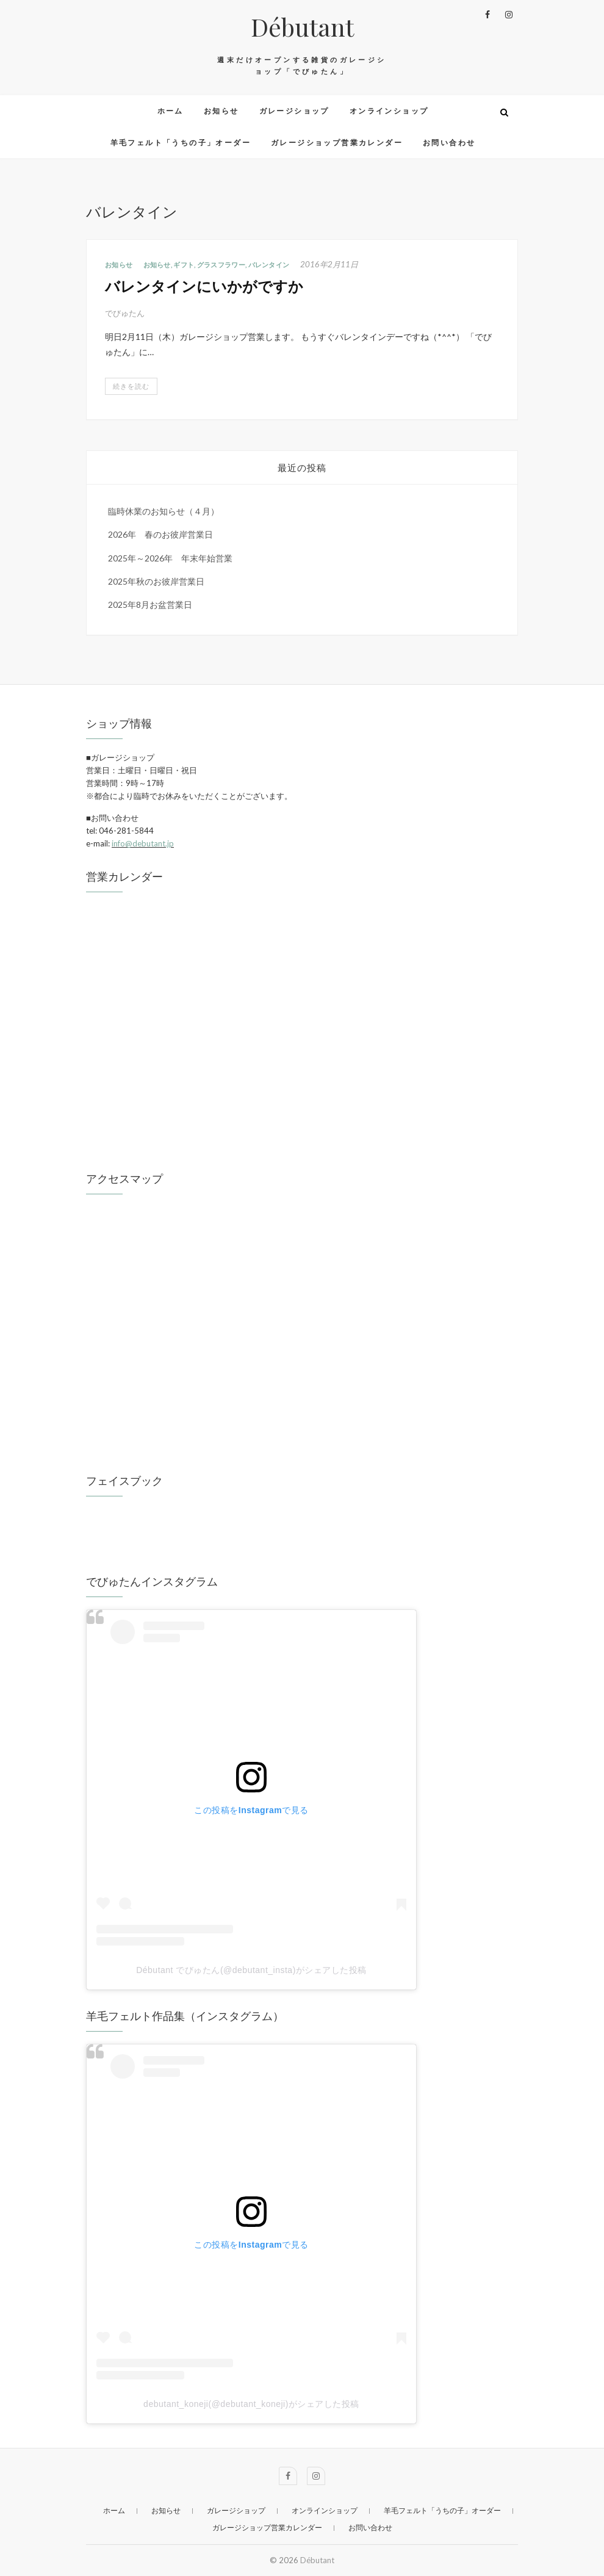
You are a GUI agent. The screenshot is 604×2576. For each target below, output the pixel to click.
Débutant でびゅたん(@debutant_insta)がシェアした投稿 (251, 1970)
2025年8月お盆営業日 (150, 604)
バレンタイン (269, 265)
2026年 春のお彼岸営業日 (160, 534)
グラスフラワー (221, 265)
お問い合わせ (449, 142)
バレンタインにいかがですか (204, 285)
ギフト (183, 265)
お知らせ (221, 110)
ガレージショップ (294, 110)
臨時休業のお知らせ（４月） (163, 511)
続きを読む (131, 386)
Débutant (302, 26)
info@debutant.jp (143, 843)
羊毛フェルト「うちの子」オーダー (180, 142)
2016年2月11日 (329, 264)
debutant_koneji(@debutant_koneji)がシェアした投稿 (251, 2404)
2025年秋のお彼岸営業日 (156, 581)
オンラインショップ (389, 110)
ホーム (170, 110)
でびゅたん (125, 313)
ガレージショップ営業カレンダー (337, 142)
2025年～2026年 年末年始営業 (170, 558)
